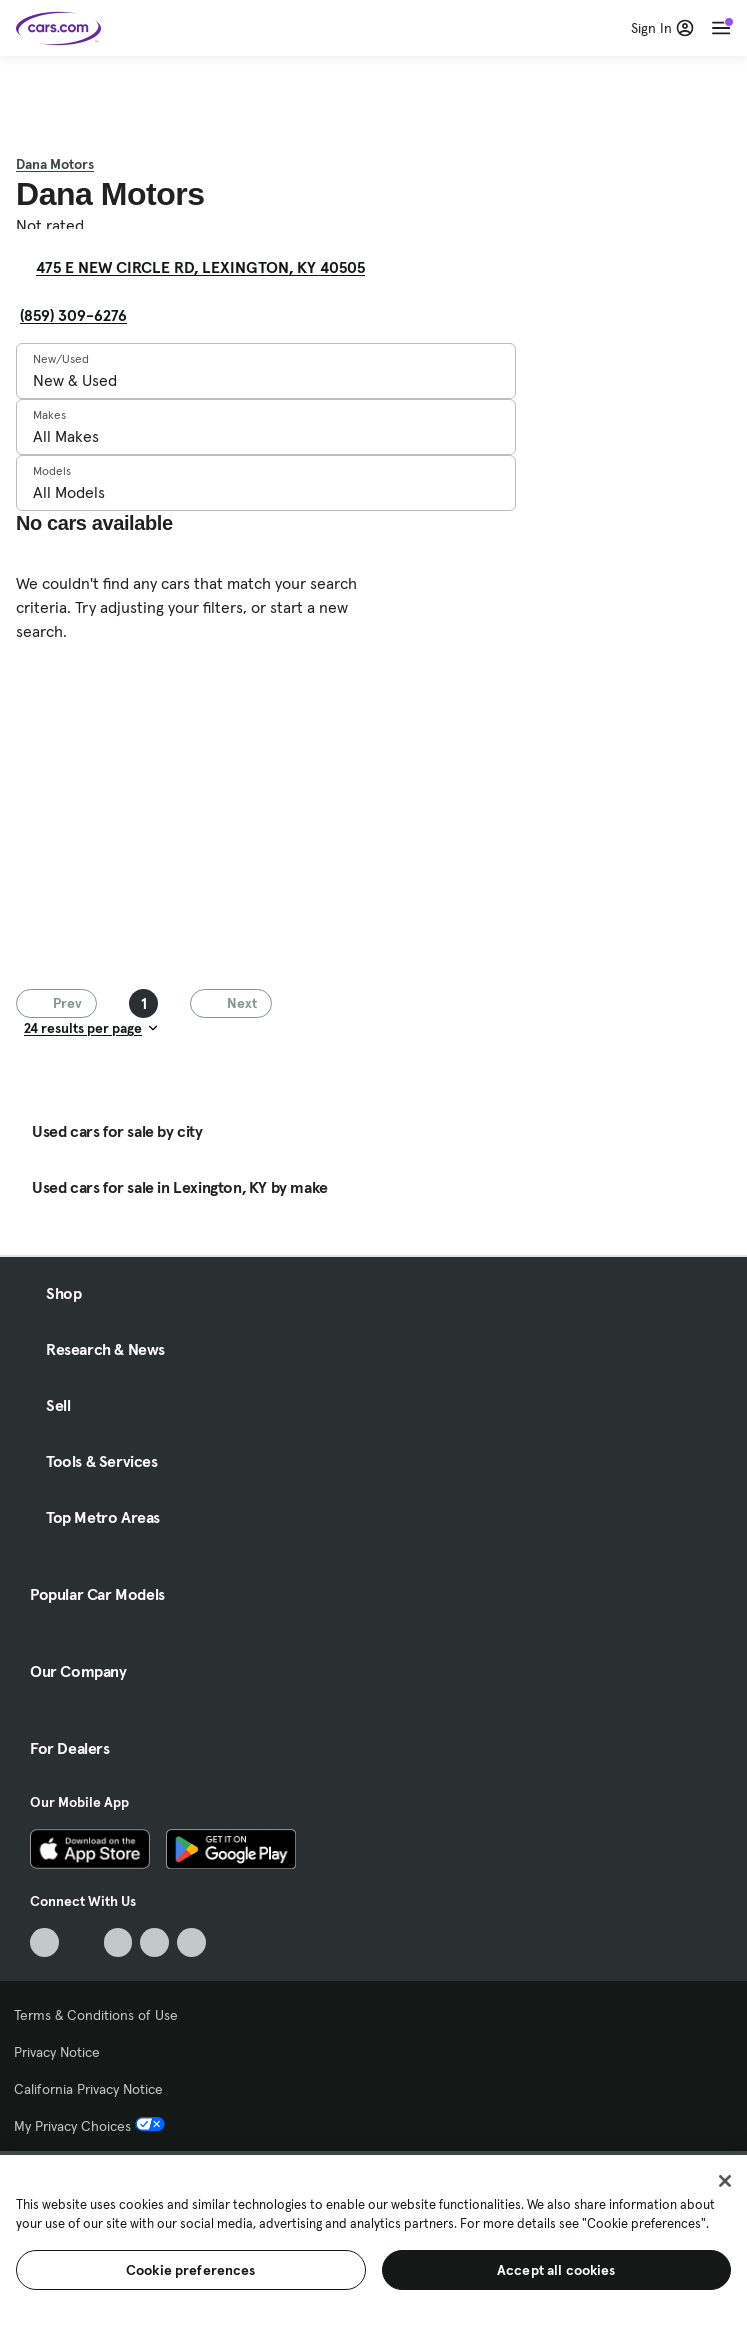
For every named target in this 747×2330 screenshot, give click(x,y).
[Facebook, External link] (81, 1942)
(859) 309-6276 (73, 315)
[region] (373, 2240)
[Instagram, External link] (154, 1942)
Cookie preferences (191, 2270)
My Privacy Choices (89, 2126)
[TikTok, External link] (44, 1942)
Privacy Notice (57, 2052)
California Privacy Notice (88, 2089)
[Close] (725, 2181)
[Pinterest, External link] (191, 1942)
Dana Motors (55, 164)
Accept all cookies (556, 2270)
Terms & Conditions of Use (96, 2015)
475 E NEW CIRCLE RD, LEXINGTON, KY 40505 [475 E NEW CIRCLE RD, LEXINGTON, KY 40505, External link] (208, 267)
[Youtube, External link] (118, 1942)
